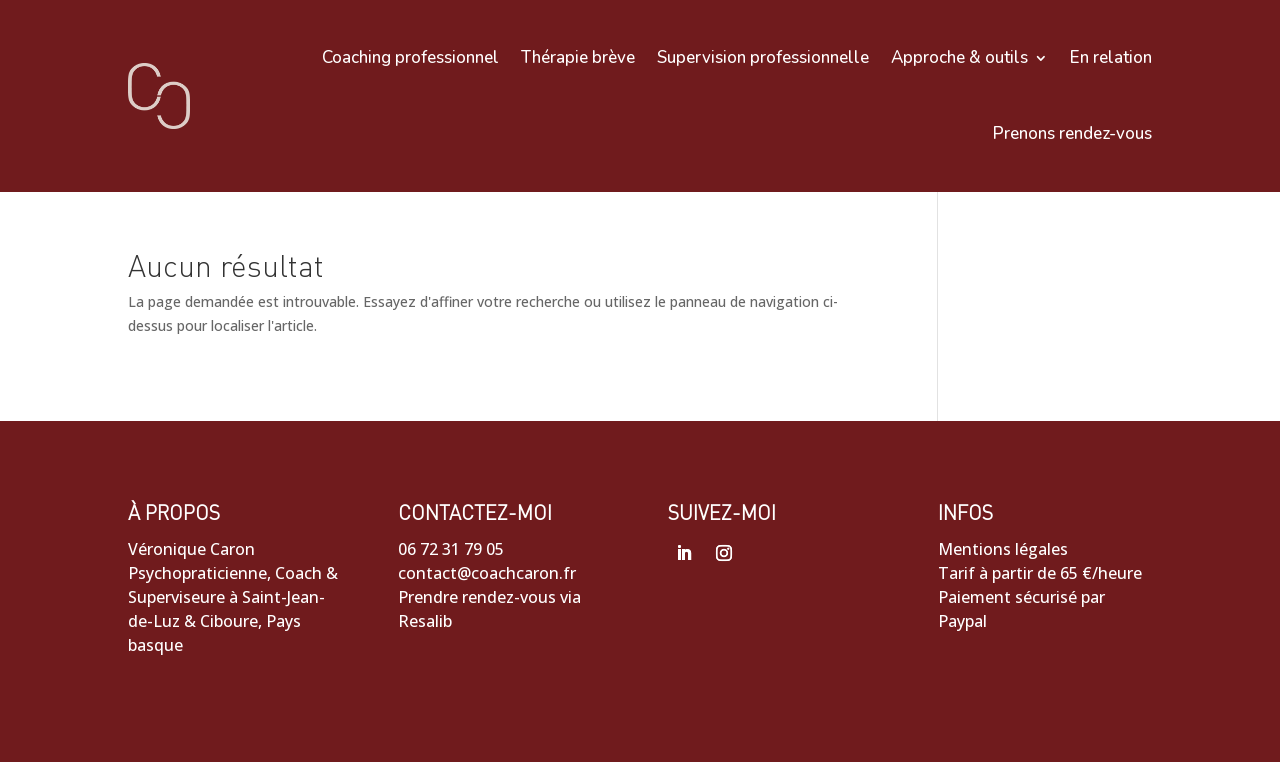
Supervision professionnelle (763, 57)
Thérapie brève (578, 57)
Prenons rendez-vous (1072, 133)
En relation (1111, 57)
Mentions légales (1003, 549)
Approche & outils (959, 57)
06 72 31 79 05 (451, 549)
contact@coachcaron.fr (487, 573)
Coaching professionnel (410, 57)
